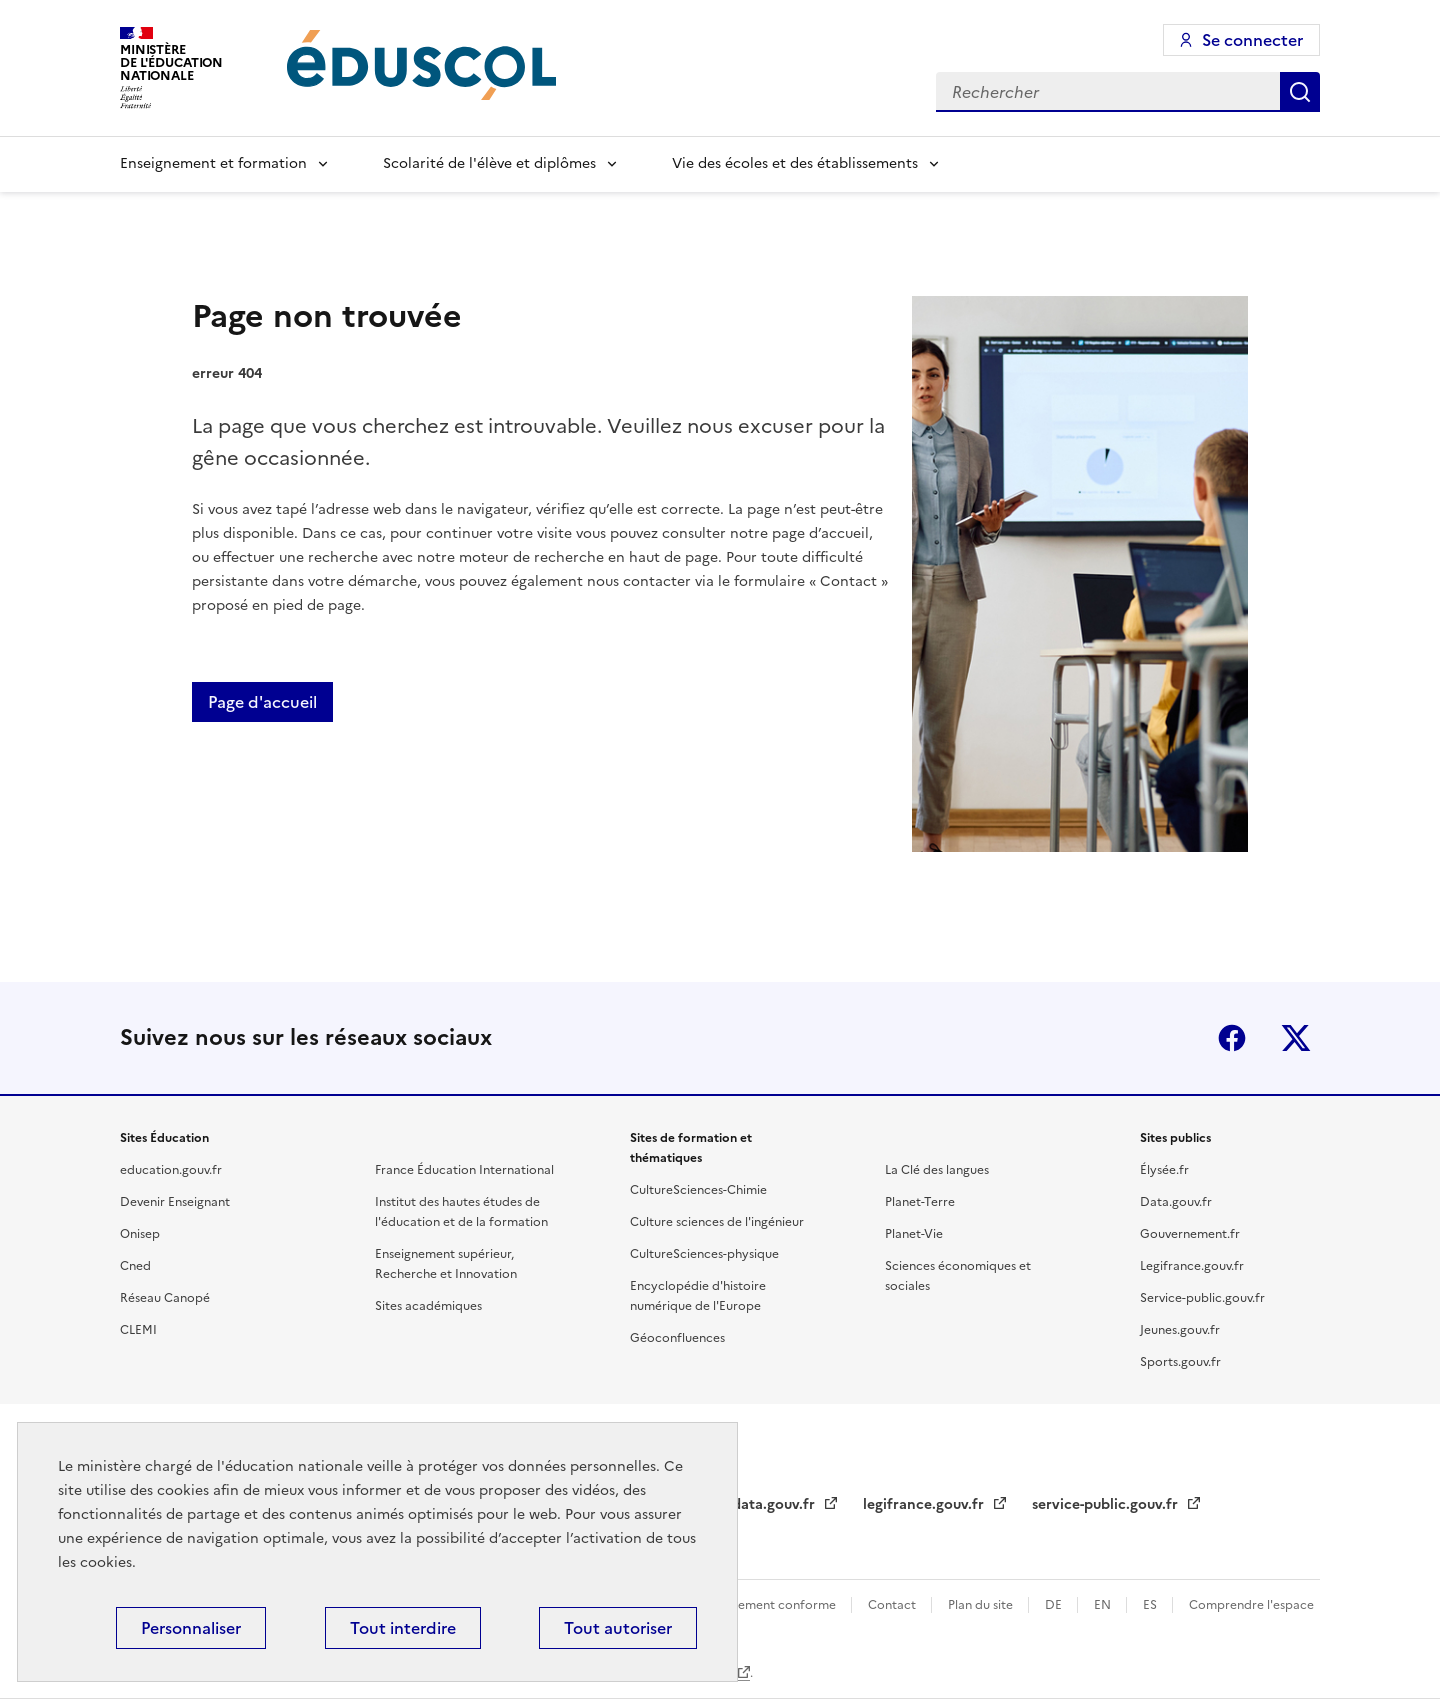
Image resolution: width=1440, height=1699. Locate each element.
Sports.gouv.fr (1180, 1362)
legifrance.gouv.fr (925, 1504)
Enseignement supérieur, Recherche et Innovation (446, 1264)
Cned (135, 1266)
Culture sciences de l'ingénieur (717, 1222)
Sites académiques (428, 1306)
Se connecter (1252, 40)
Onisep (140, 1234)
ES (1151, 1605)
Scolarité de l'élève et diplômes (489, 163)
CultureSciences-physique (704, 1254)
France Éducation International (464, 1170)
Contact (893, 1605)
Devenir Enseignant (175, 1202)
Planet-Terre (920, 1202)
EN (1104, 1605)
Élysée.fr (1164, 1170)
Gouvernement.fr (1190, 1234)
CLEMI (138, 1330)
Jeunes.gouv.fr (1180, 1330)
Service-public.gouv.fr (1202, 1298)
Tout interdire (403, 1628)
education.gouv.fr (171, 1170)
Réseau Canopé (165, 1298)
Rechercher (1300, 92)
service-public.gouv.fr (1107, 1504)
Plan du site (982, 1605)
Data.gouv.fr (1176, 1202)
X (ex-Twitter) (1296, 1038)
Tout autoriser (618, 1628)
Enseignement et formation (213, 163)
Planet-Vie (914, 1234)
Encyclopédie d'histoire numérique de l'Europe (698, 1296)
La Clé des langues (937, 1170)
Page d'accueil (262, 702)
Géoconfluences (677, 1338)
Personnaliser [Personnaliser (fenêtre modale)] (191, 1628)
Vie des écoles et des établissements (795, 163)
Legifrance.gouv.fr (1192, 1266)
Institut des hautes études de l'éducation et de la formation (461, 1212)
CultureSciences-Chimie (698, 1190)
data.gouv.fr (775, 1504)
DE (1055, 1605)
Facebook (1232, 1038)
